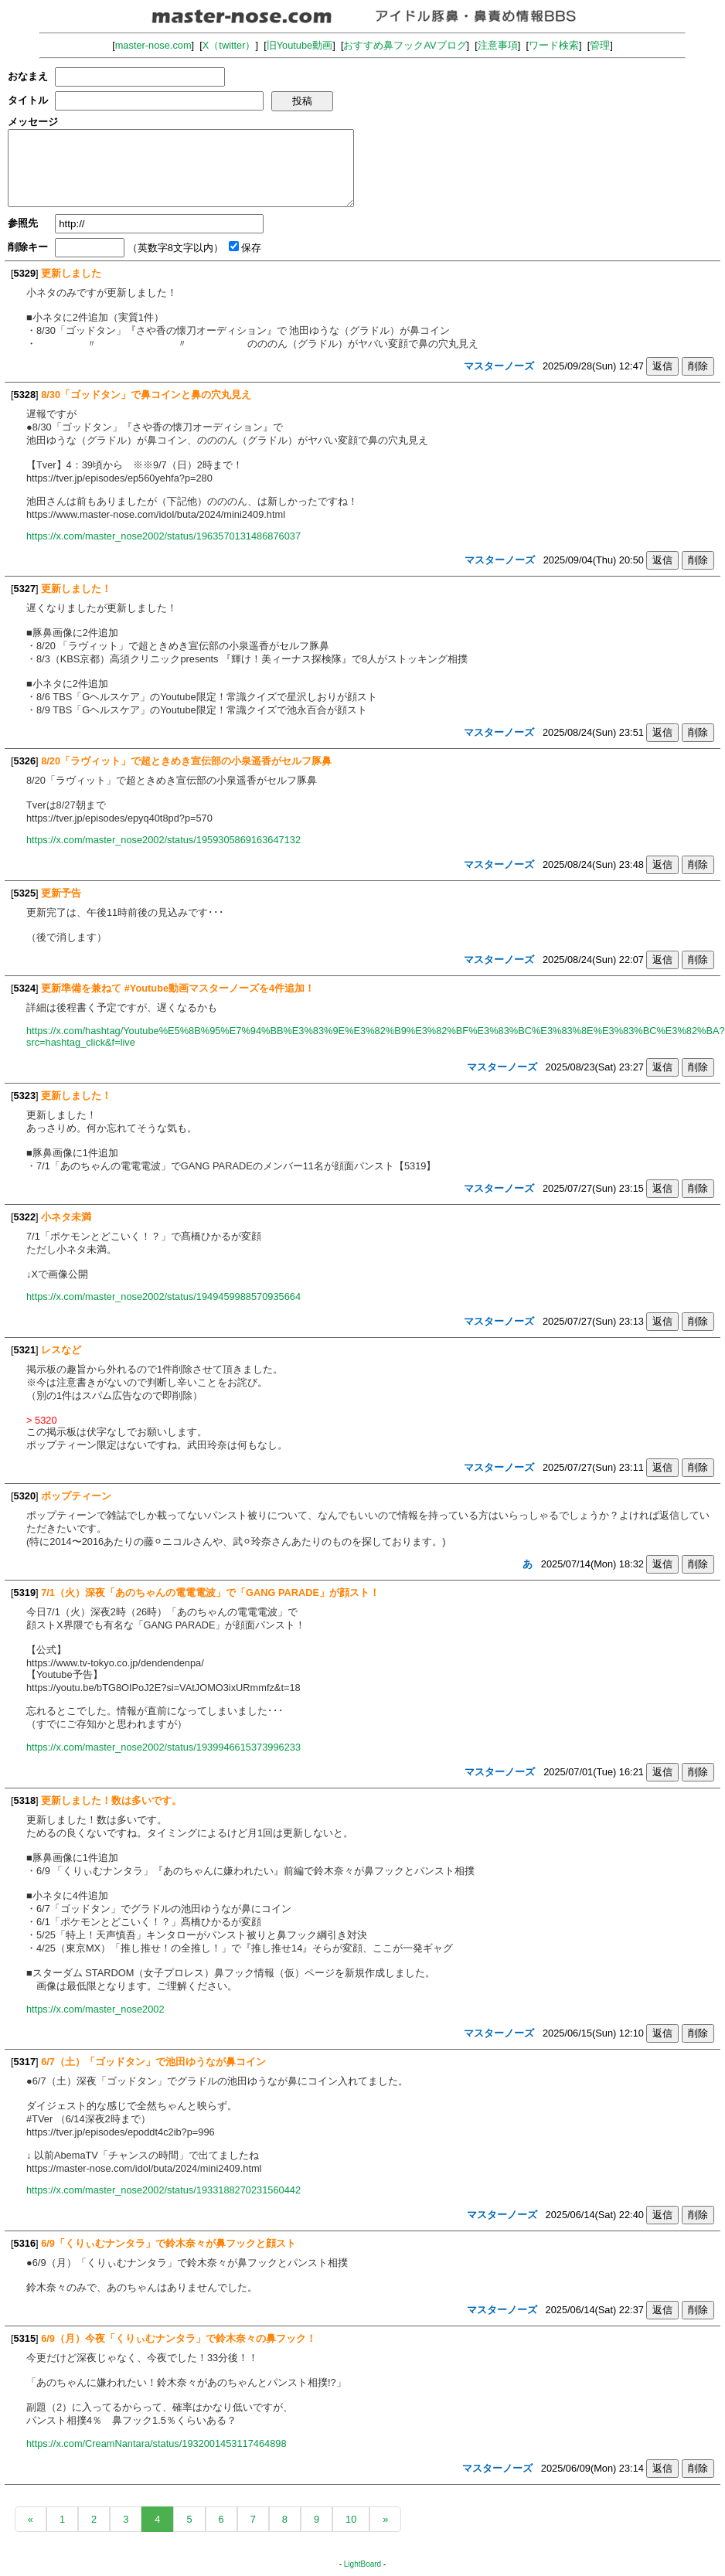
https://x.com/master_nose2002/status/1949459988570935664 (163, 1296)
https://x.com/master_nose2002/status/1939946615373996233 (163, 1747)
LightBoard (362, 2564)
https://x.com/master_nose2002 (95, 2009)
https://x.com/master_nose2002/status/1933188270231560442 (163, 2190)
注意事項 (498, 45)
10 (350, 2519)
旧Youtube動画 (300, 45)
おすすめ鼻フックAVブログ (404, 45)
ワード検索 (554, 45)
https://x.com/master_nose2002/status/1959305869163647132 (163, 840)
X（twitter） (229, 45)
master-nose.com (153, 45)
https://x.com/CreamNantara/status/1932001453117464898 (156, 2443)
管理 (600, 45)
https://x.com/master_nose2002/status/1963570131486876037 (163, 536)
